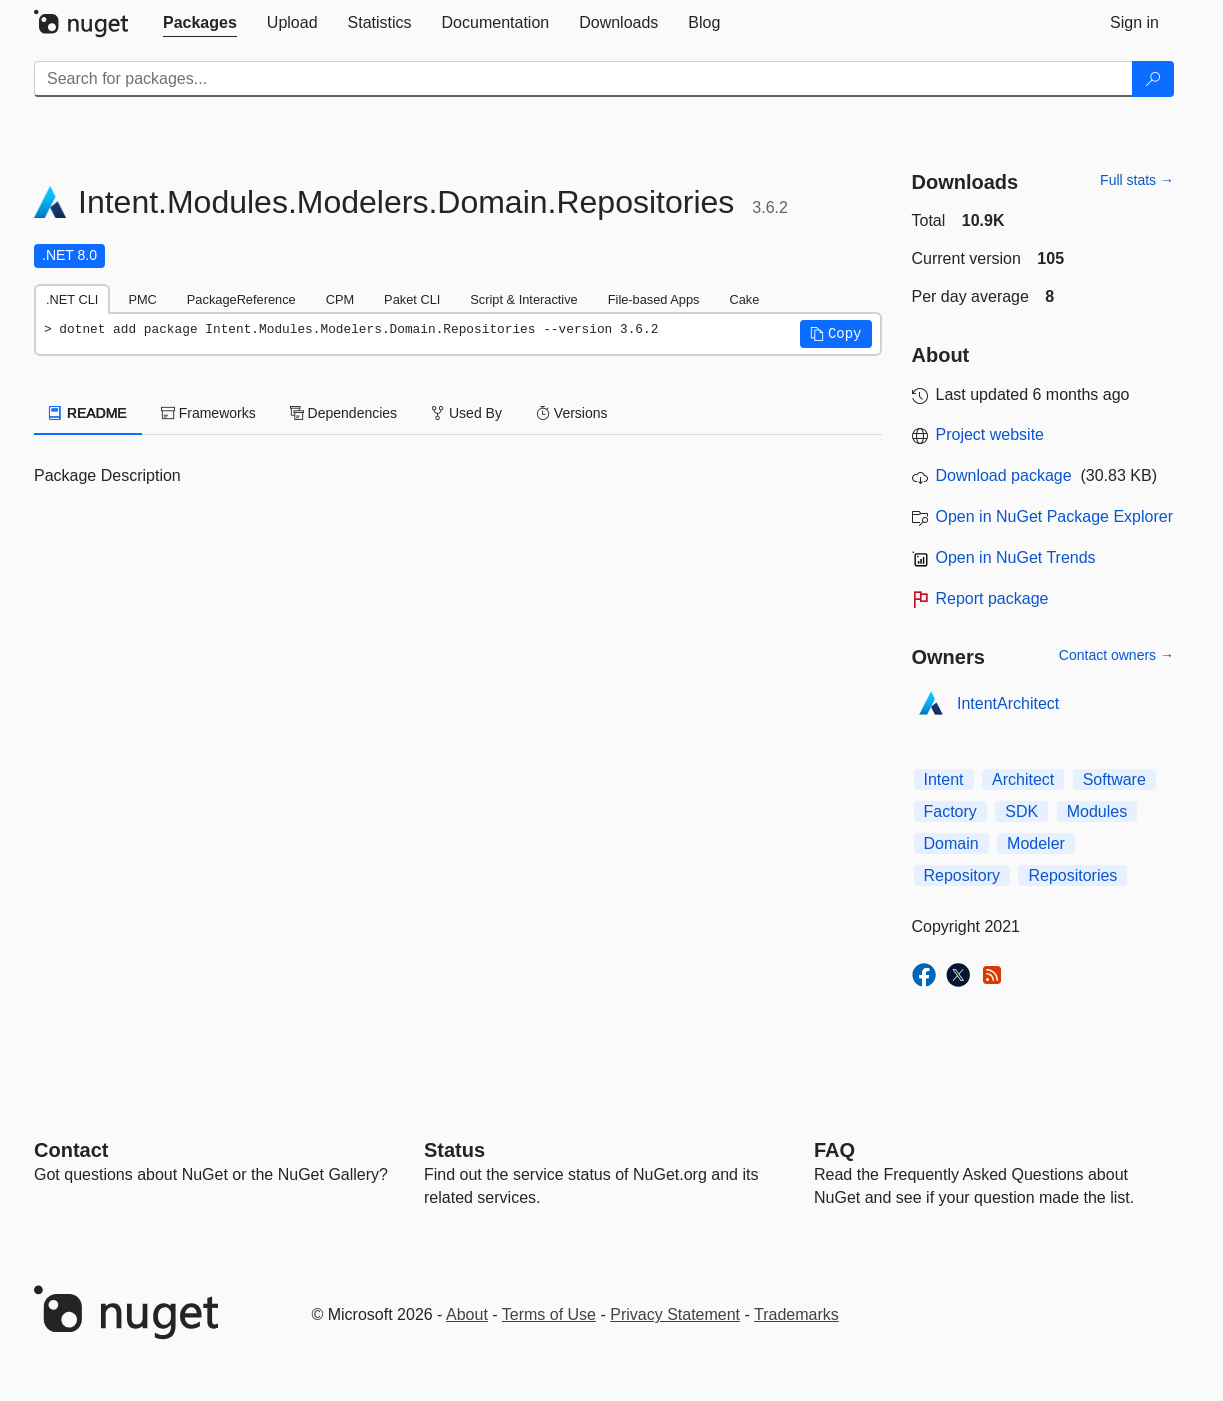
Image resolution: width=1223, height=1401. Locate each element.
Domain (951, 843)
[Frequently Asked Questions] (834, 1150)
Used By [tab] (466, 413)
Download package (1004, 475)
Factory (950, 811)
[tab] (200, 23)
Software (1114, 779)
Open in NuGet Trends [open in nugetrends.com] (1016, 557)
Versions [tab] (572, 413)
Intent (944, 779)
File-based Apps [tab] (654, 299)
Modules (1097, 811)
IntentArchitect (1008, 703)
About (467, 1314)
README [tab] (88, 413)
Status (454, 1150)
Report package (992, 598)
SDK (1021, 811)
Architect (1023, 779)
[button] (836, 334)
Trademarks (796, 1314)
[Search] (1153, 79)
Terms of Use (549, 1314)
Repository (962, 875)
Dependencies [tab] (343, 413)
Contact (71, 1150)
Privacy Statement (675, 1314)
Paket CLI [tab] (412, 299)
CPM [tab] (340, 299)
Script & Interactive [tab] (523, 299)
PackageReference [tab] (241, 299)
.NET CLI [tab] (72, 299)
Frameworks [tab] (208, 413)
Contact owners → (1116, 655)
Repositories (1072, 875)
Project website (990, 434)
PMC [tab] (142, 299)
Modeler (1036, 843)
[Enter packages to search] (583, 79)
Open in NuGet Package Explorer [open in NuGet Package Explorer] (1054, 516)
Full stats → (1137, 180)
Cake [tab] (744, 299)
